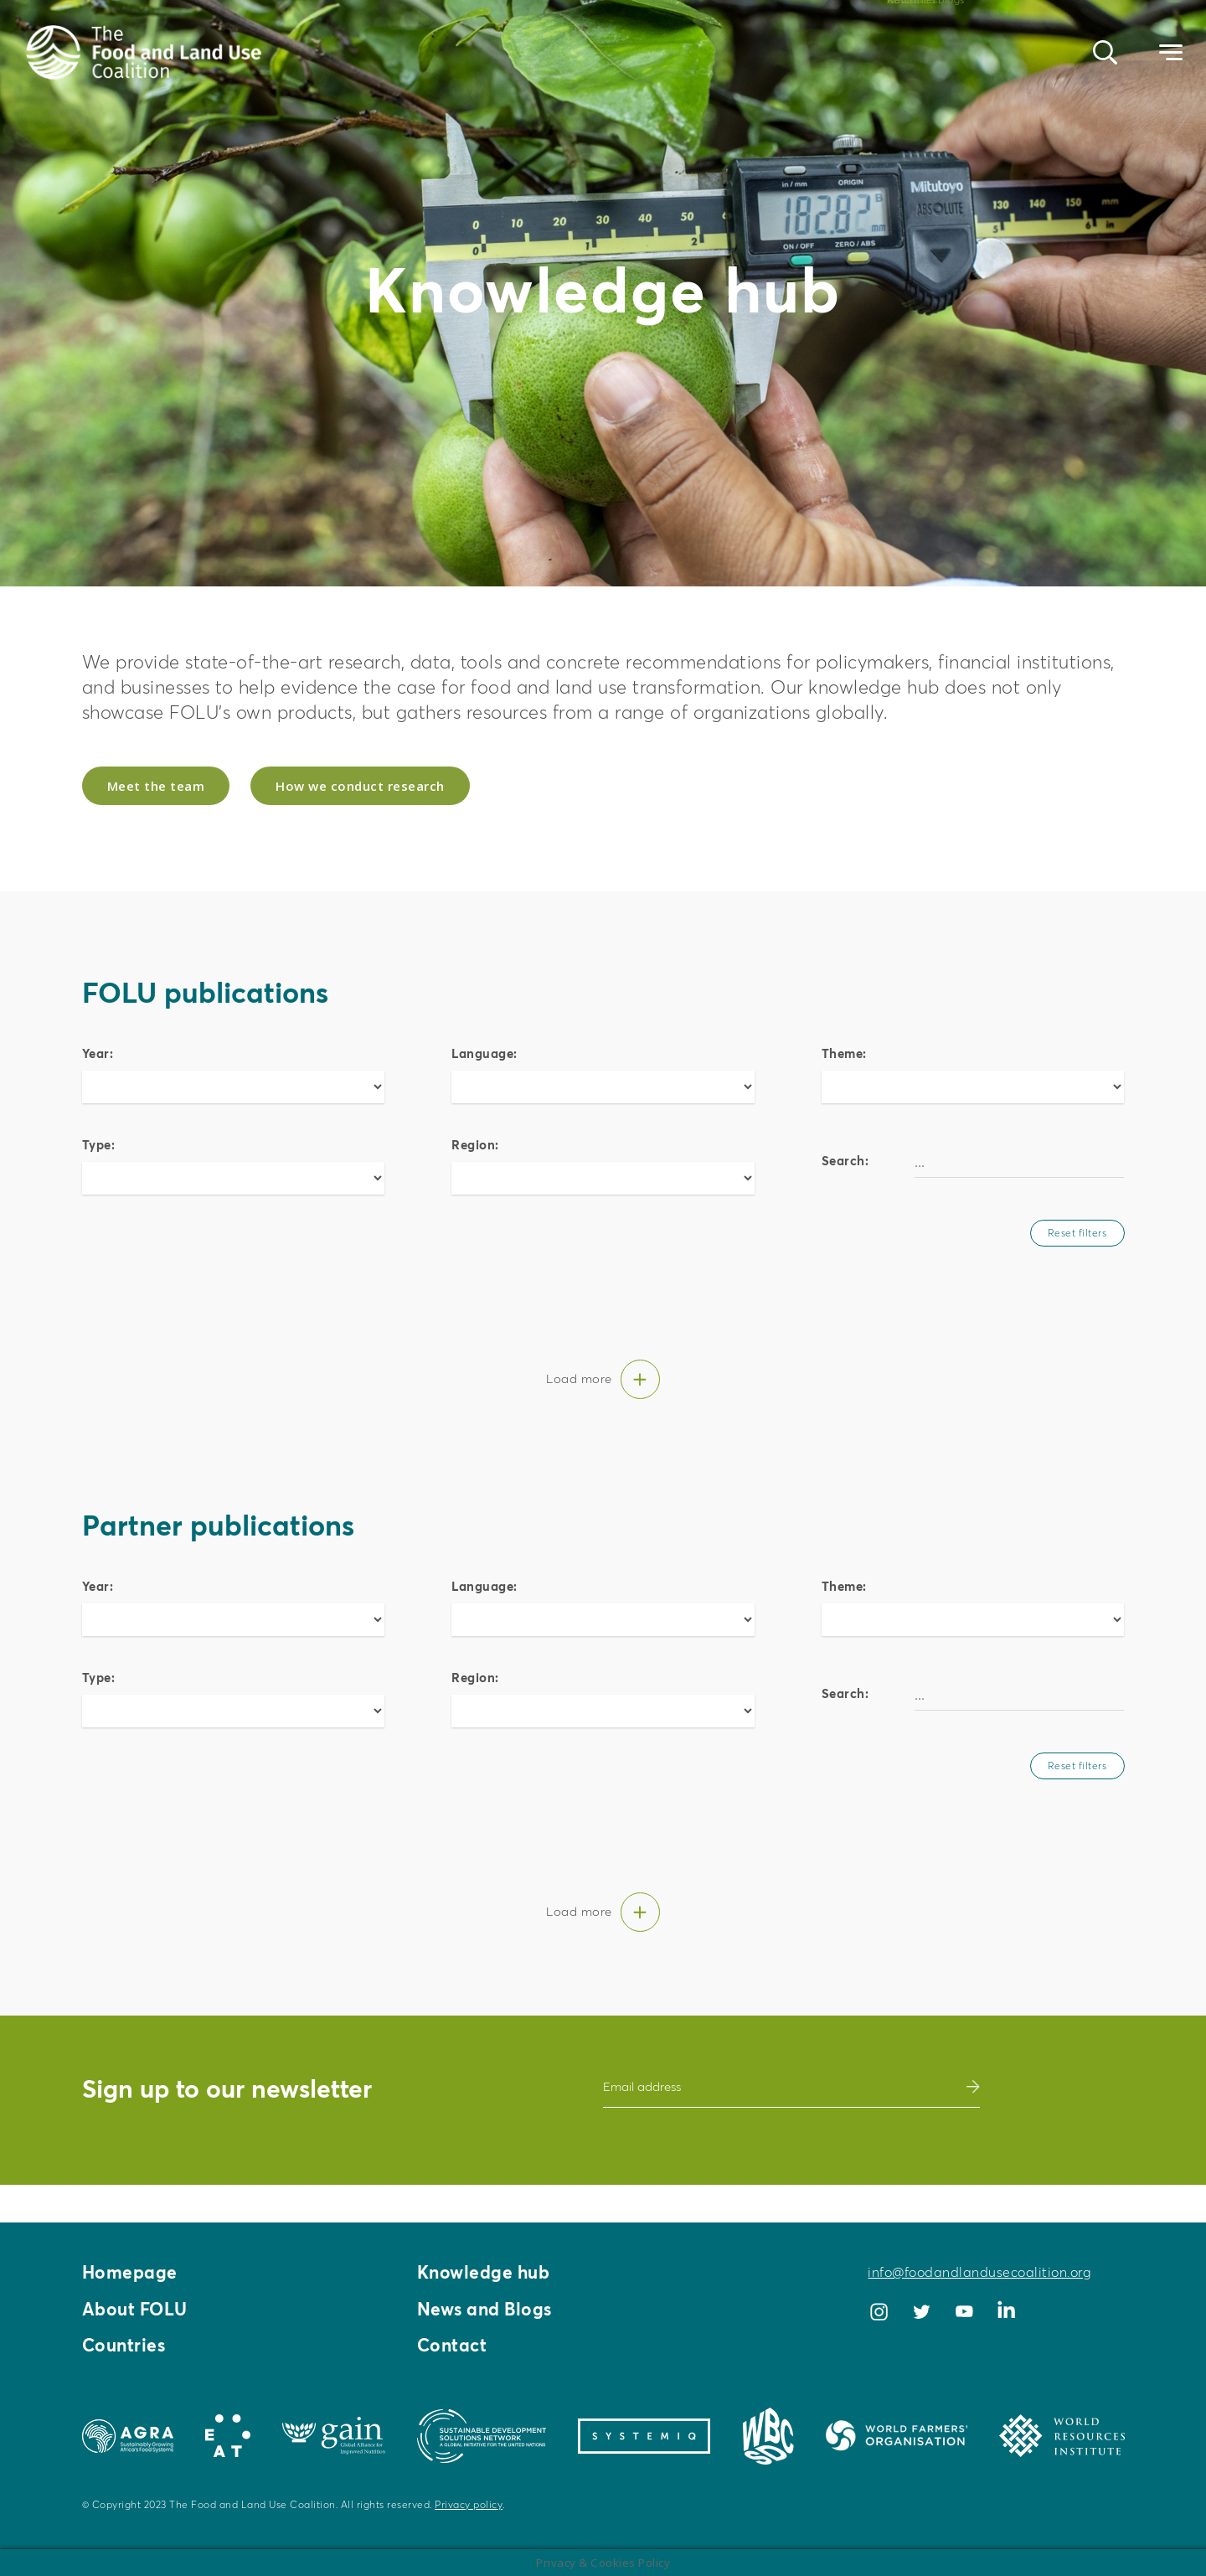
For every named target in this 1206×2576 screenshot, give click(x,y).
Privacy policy (468, 2504)
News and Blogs (488, 2307)
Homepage (131, 2269)
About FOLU (137, 2307)
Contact (453, 2345)
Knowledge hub (486, 2269)
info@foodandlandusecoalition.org (979, 2269)
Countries (125, 2345)
